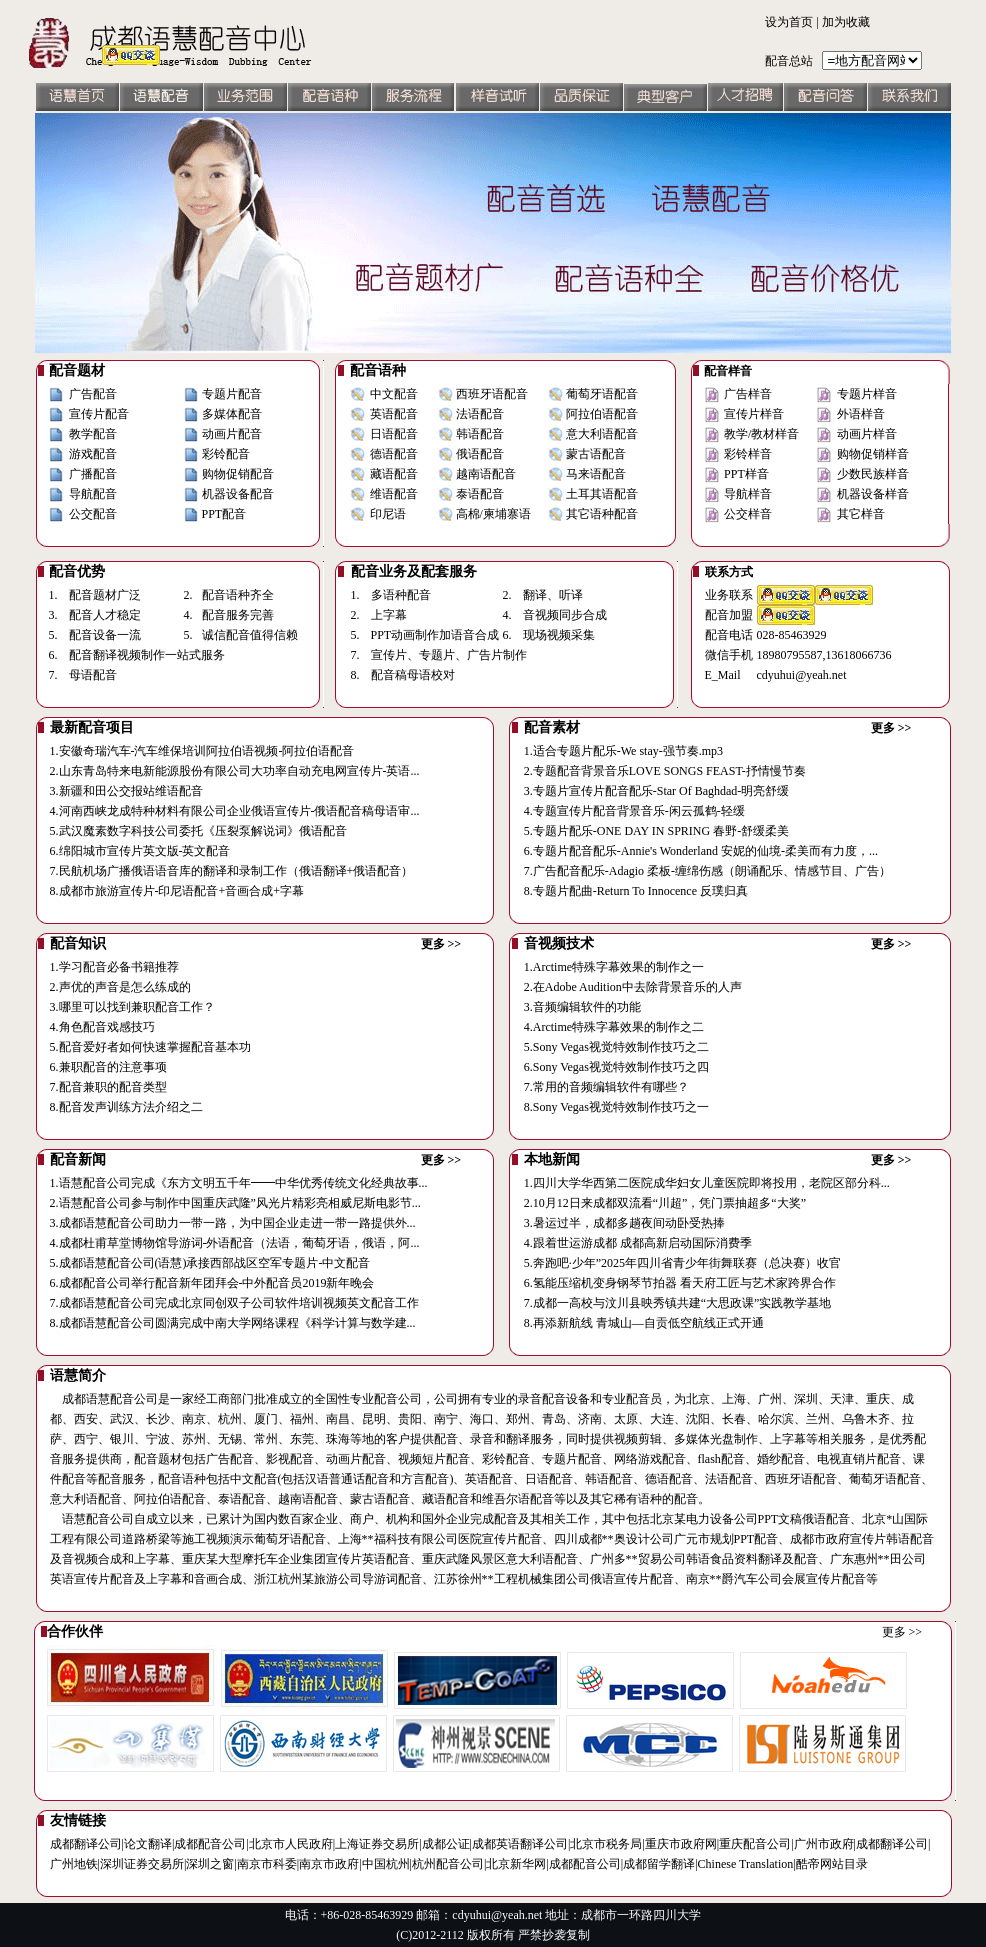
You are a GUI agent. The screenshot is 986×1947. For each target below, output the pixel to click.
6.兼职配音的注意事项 (108, 1067)
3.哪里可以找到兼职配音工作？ (132, 1007)
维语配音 (394, 494)
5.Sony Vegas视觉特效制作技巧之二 (616, 1047)
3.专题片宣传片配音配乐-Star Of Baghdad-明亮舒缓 (657, 791)
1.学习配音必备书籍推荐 (114, 967)
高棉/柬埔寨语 (493, 514)
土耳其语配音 (602, 494)
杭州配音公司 (448, 1864)
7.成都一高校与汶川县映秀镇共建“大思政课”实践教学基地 (678, 1303)
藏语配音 (394, 474)
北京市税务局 (606, 1844)
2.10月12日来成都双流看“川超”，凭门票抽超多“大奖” (665, 1203)
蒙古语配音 (596, 454)
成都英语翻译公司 (520, 1844)
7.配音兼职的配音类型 (108, 1087)
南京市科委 (267, 1864)
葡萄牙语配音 (602, 394)
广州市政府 (824, 1844)
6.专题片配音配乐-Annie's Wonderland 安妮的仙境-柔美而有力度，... (701, 851)
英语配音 (394, 414)
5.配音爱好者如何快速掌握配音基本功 (150, 1047)
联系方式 (729, 572)
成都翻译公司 (86, 1844)
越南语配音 (486, 474)
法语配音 (480, 414)
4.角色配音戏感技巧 (102, 1027)
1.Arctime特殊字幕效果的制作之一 (614, 967)
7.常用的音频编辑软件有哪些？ (606, 1087)
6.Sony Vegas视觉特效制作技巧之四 (616, 1067)
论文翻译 (148, 1844)
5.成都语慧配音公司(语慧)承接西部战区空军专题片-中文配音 (210, 1263)
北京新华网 (516, 1864)
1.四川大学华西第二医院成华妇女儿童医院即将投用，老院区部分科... (707, 1183)
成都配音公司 (210, 1844)
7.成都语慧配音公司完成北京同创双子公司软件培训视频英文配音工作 (234, 1303)
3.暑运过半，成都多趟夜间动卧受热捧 (624, 1223)
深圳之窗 (210, 1864)
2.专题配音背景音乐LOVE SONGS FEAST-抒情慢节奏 (665, 771)
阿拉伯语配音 (602, 414)
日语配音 (394, 434)
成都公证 (446, 1844)
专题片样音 (867, 394)
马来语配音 (596, 474)
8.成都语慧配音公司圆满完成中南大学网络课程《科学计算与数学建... (233, 1323)
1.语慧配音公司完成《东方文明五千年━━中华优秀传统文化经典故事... (239, 1183)
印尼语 (388, 514)
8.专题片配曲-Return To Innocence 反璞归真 (636, 891)
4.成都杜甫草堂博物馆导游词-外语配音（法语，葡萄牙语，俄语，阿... (235, 1243)
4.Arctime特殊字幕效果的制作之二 (614, 1027)
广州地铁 (74, 1864)
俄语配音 (480, 454)
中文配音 (394, 394)
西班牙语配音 (492, 394)
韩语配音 (480, 434)
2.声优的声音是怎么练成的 (120, 987)
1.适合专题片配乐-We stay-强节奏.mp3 (623, 751)
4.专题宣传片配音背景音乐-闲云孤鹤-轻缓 (634, 811)
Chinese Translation (746, 1864)
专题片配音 (232, 394)
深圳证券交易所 (142, 1864)
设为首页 (789, 22)
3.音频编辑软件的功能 (582, 1007)
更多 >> (891, 728)
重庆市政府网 (681, 1844)
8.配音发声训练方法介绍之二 (126, 1107)
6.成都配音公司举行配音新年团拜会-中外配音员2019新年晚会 (212, 1283)
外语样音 (861, 414)
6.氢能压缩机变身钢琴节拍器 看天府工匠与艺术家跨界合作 (680, 1283)
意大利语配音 (602, 434)
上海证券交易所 (377, 1844)
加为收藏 (846, 22)
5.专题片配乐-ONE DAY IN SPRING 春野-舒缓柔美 (656, 831)
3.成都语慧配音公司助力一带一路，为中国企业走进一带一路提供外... (233, 1223)
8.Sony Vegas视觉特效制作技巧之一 (616, 1107)
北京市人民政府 (291, 1844)
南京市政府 (329, 1864)
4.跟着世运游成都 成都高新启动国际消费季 (638, 1243)
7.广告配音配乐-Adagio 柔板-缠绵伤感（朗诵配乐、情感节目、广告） (707, 871)
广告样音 (748, 394)
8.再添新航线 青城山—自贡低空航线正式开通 (644, 1323)
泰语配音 (480, 494)
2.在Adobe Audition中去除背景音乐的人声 (633, 987)
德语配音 (394, 454)
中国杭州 (386, 1864)
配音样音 (728, 371)
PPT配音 (224, 514)
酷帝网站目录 (832, 1864)
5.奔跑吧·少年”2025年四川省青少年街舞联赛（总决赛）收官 (682, 1263)
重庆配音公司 (755, 1844)
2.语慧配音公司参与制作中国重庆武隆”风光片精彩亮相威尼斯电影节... (235, 1203)
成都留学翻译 (659, 1864)
